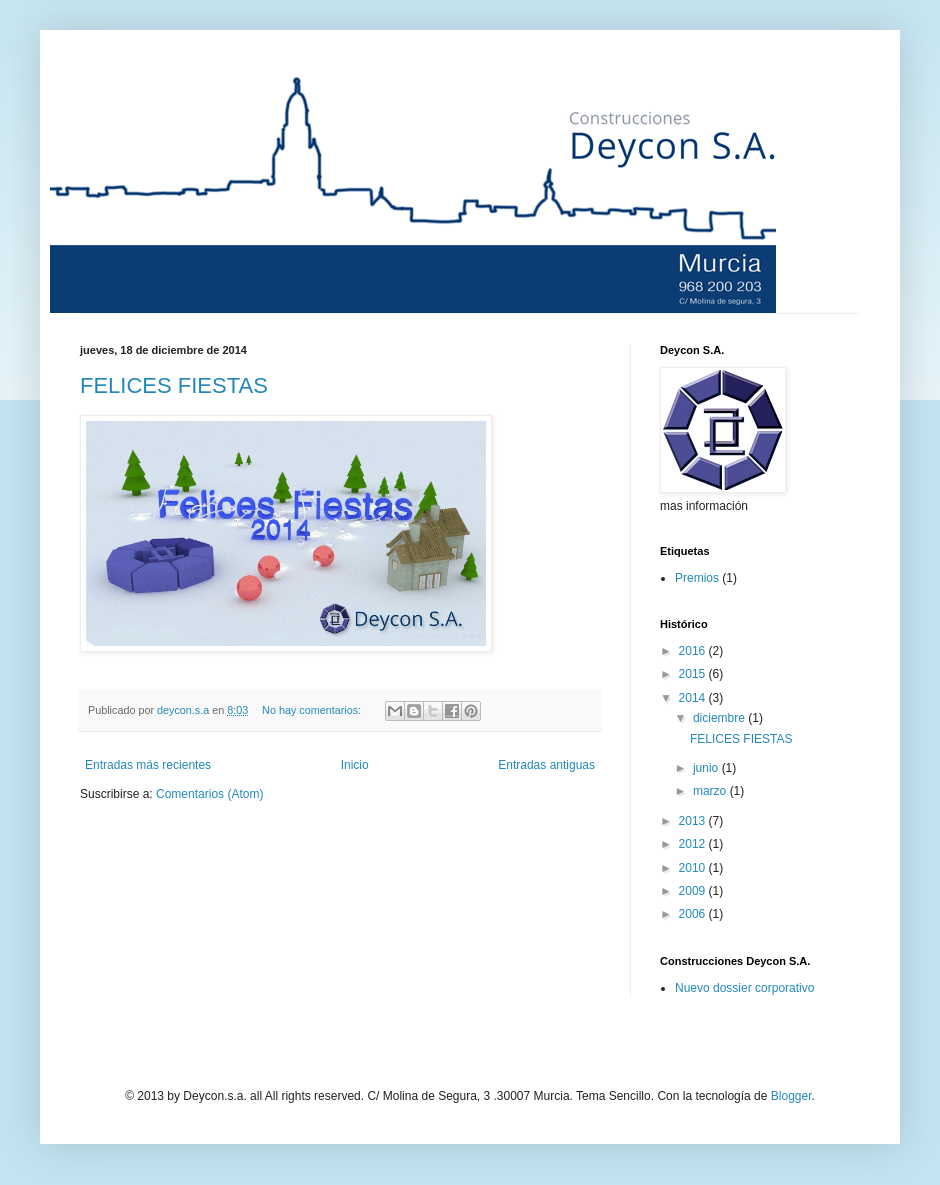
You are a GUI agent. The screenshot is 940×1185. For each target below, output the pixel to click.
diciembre (720, 718)
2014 (694, 698)
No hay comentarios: (313, 710)
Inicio (355, 765)
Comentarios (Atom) (209, 794)
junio (707, 768)
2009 (694, 891)
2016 (694, 651)
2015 (694, 674)
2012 (694, 844)
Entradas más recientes (148, 765)
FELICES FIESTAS (174, 385)
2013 (694, 821)
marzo (711, 791)
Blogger (791, 1096)
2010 (694, 868)
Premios (697, 578)
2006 (694, 914)
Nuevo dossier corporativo (744, 988)
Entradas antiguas (546, 765)
